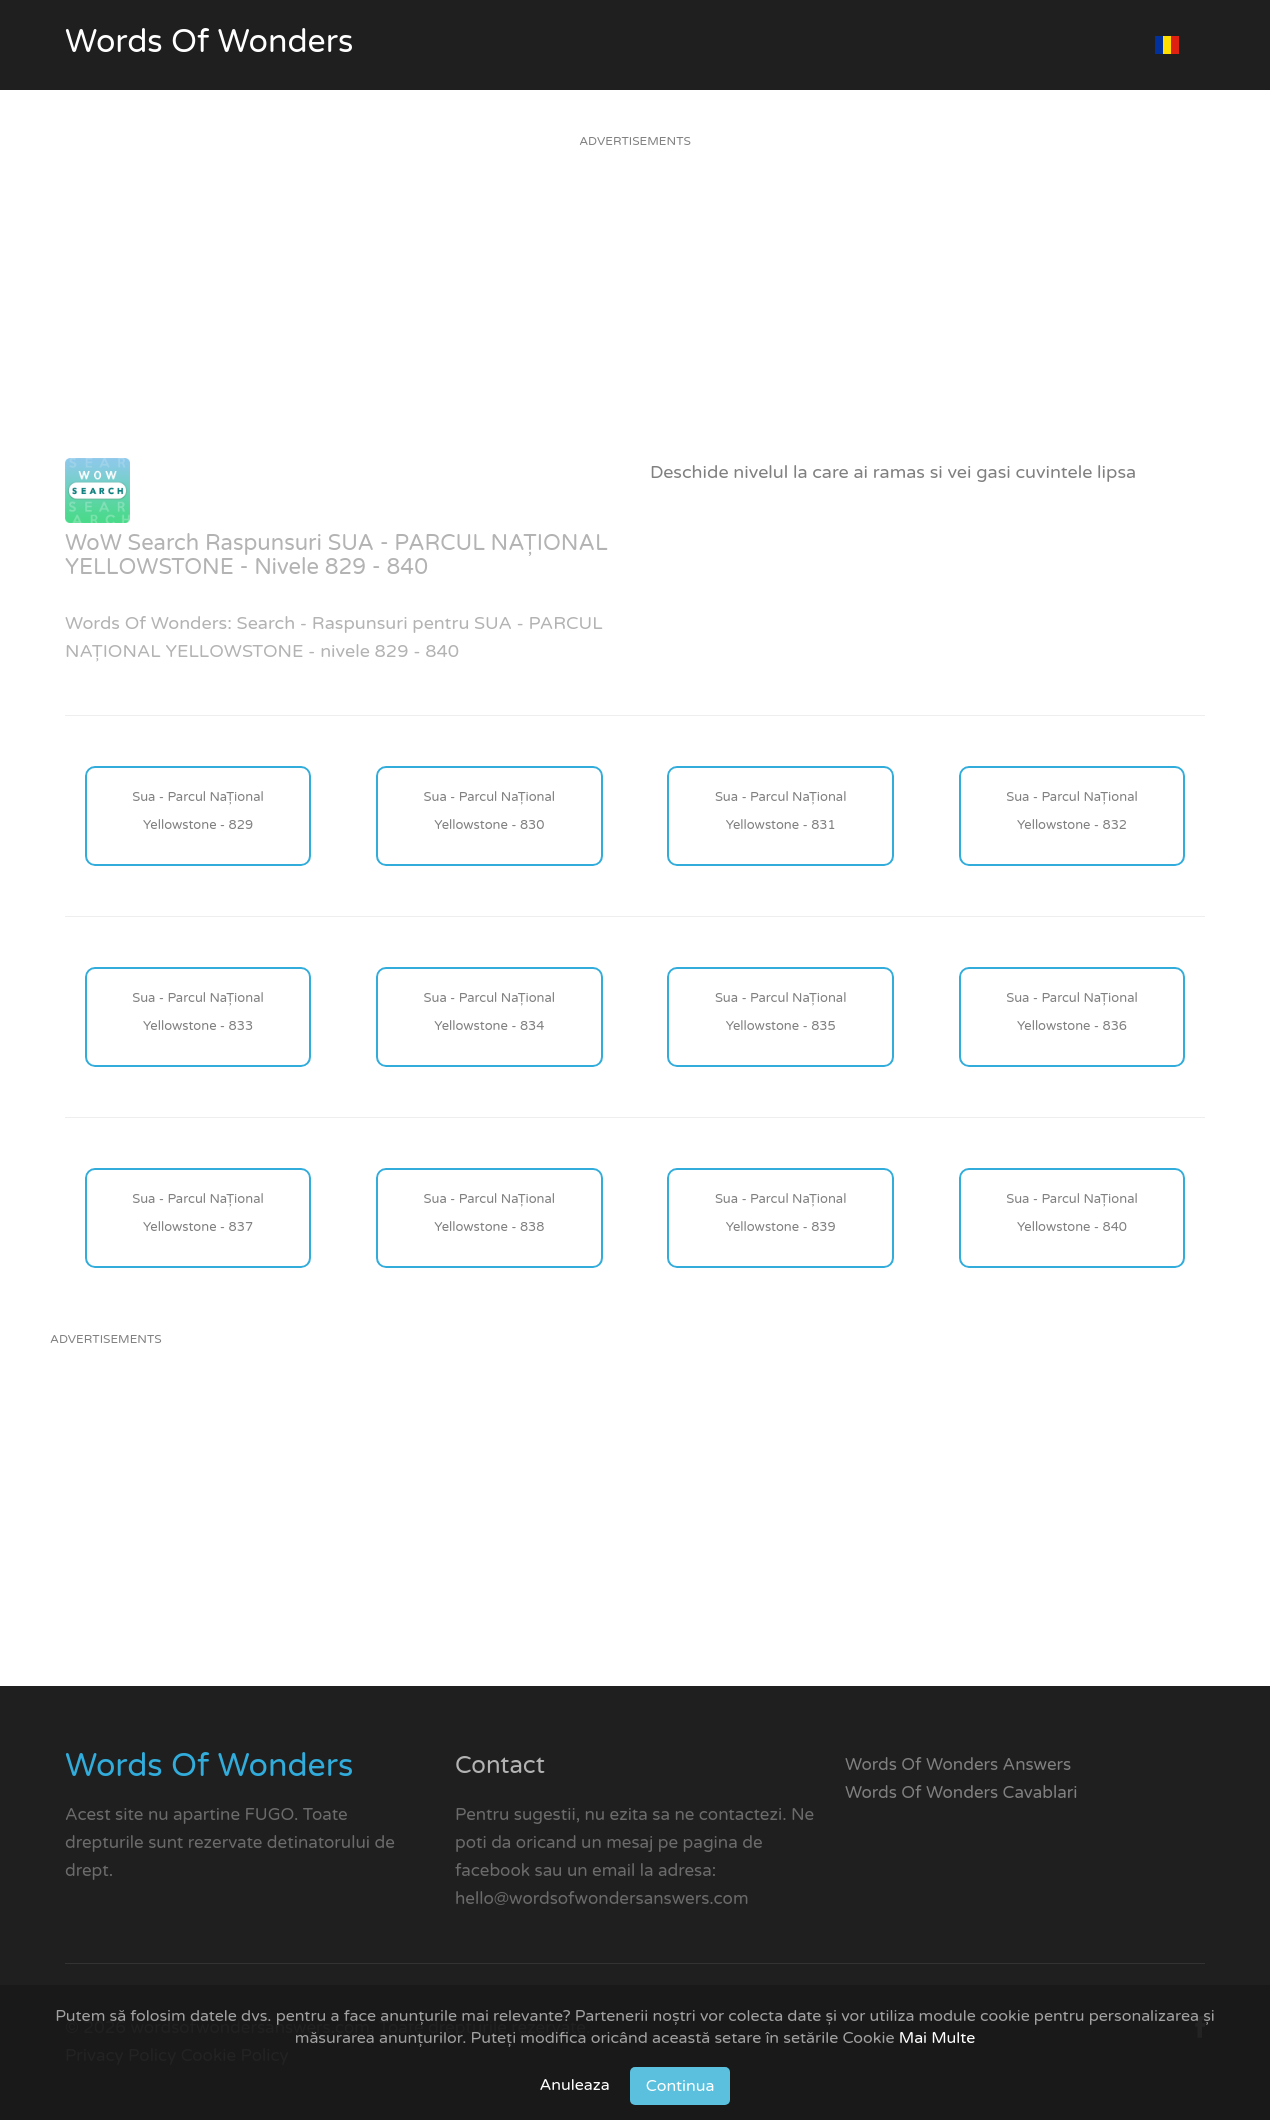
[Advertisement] (635, 318)
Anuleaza (575, 2085)
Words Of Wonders (209, 42)
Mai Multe (937, 2038)
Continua (680, 2086)
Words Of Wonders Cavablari (961, 1792)
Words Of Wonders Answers (958, 1764)
